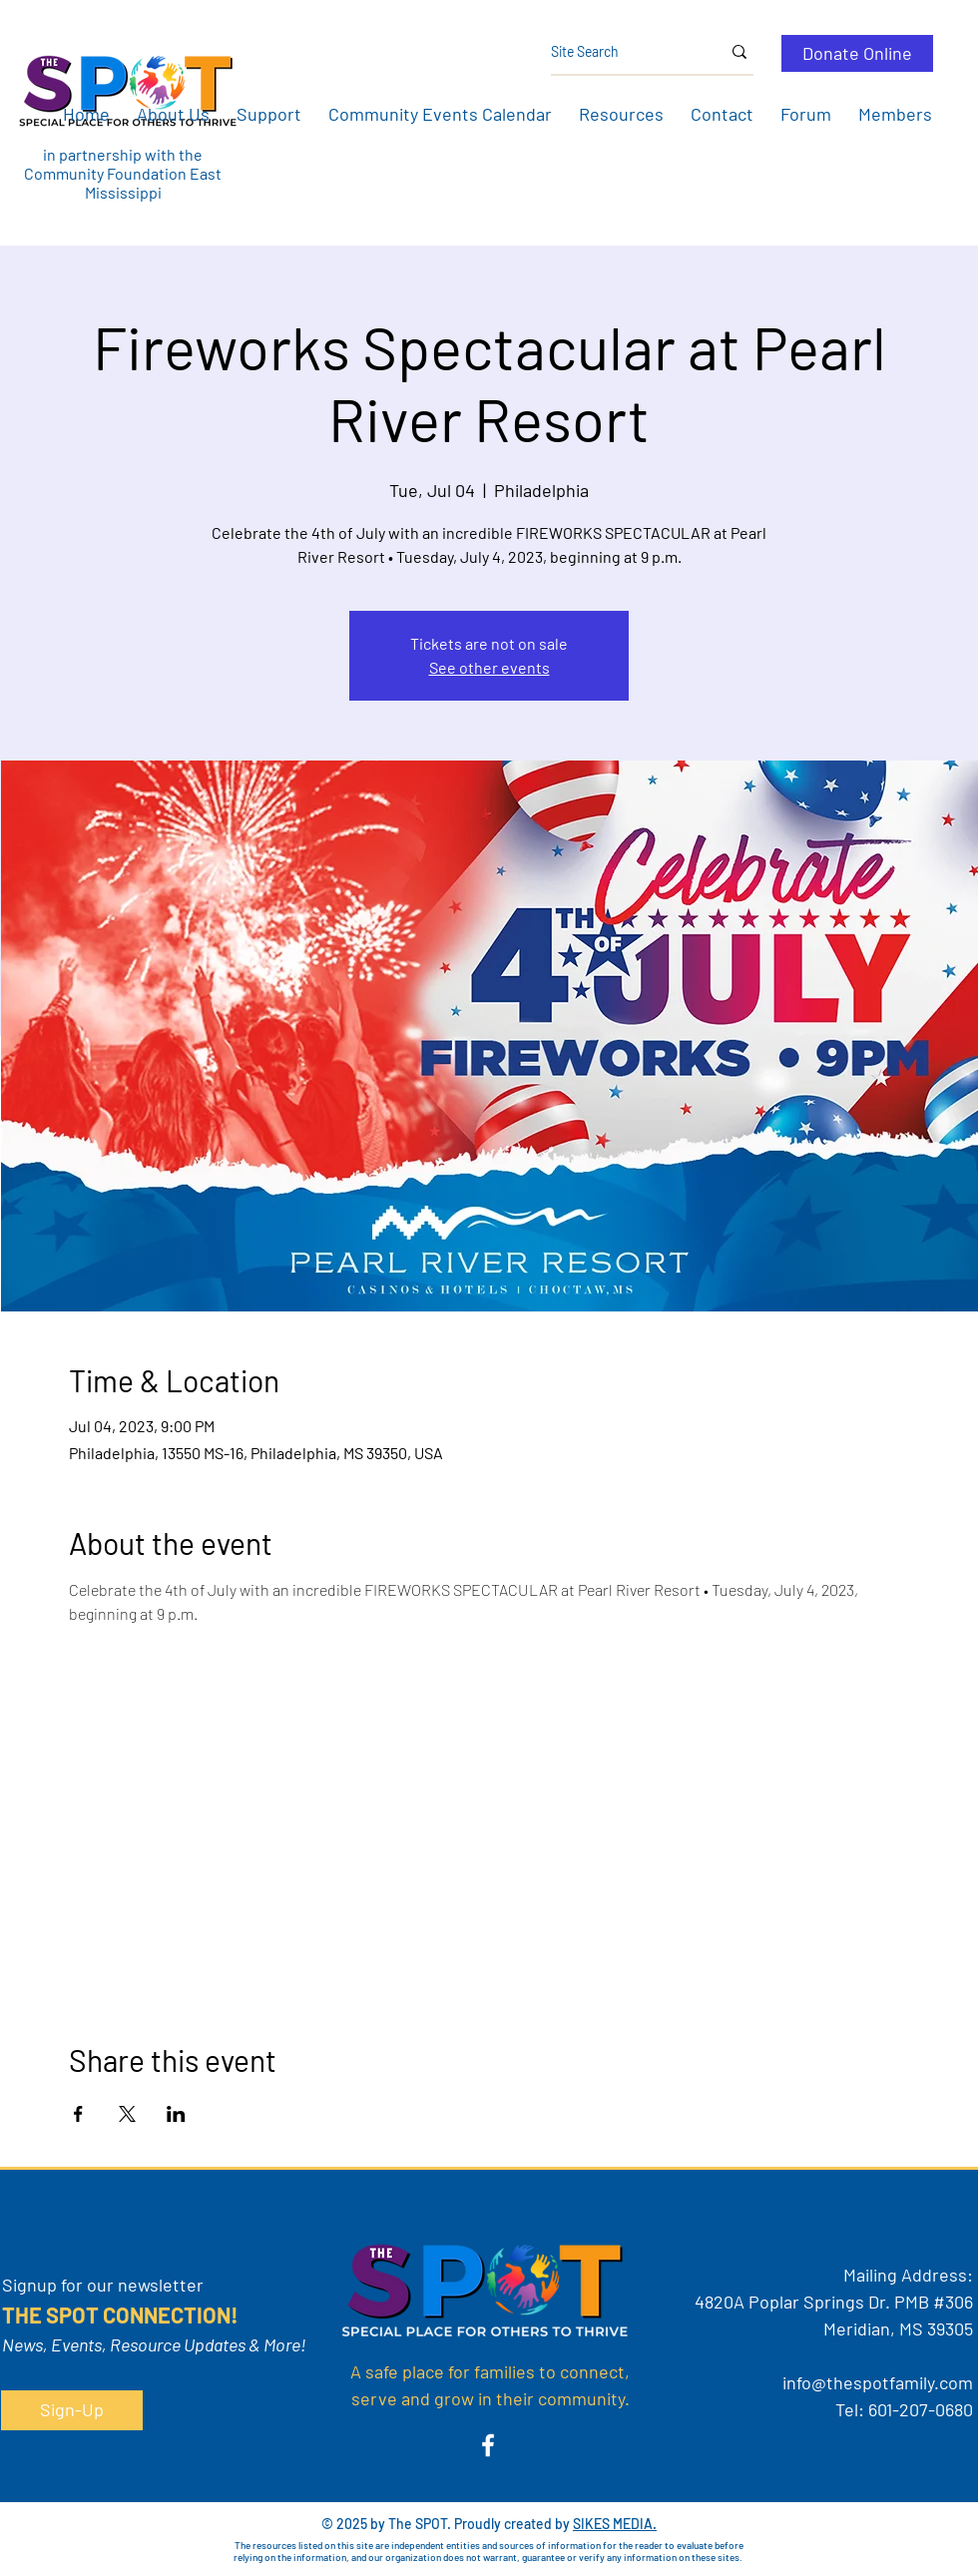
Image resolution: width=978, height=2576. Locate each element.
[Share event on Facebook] (78, 2114)
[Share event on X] (127, 2114)
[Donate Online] (857, 53)
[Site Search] (621, 52)
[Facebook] (488, 2445)
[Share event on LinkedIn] (176, 2114)
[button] (173, 114)
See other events (489, 667)
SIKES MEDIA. (615, 2523)
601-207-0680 (920, 2409)
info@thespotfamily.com (877, 2382)
